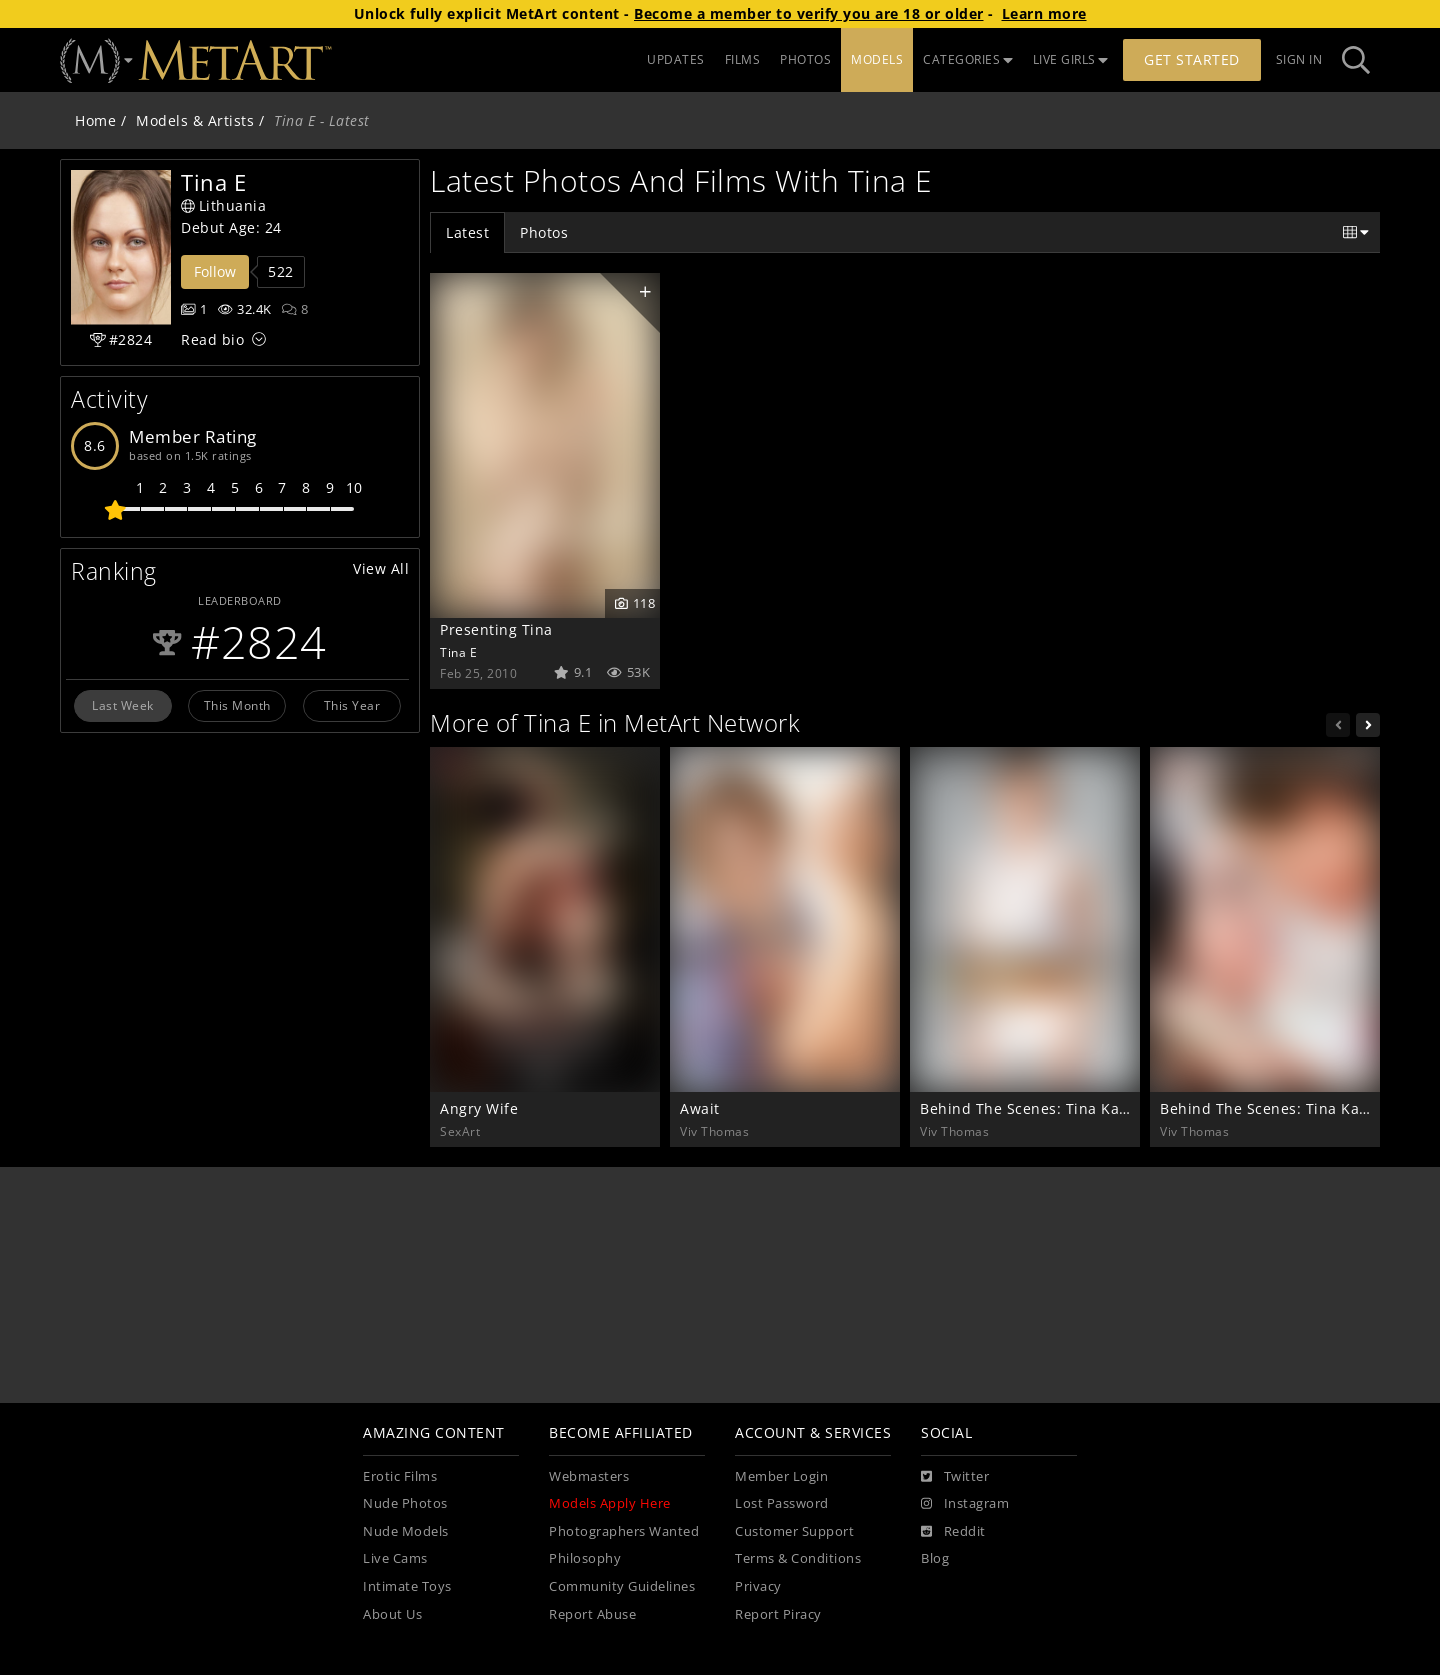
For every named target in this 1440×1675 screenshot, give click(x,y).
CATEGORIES (968, 59)
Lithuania (223, 205)
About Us (392, 1614)
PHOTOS (805, 59)
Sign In (1299, 59)
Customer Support (794, 1531)
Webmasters (589, 1476)
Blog (935, 1558)
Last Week (123, 705)
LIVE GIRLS (1071, 59)
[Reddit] (953, 1532)
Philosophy (585, 1558)
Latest (467, 232)
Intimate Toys (407, 1586)
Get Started (1192, 59)
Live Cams (395, 1558)
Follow (215, 271)
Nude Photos (405, 1503)
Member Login (781, 1476)
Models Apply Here (610, 1503)
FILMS (743, 59)
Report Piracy (778, 1614)
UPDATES (676, 59)
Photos (544, 232)
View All (381, 568)
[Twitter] (955, 1477)
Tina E (458, 652)
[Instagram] (965, 1504)
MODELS (877, 59)
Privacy (758, 1586)
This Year (352, 705)
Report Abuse (592, 1614)
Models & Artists (195, 120)
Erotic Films (400, 1476)
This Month (237, 705)
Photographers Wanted (624, 1531)
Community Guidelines (622, 1586)
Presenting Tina (496, 629)
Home (95, 120)
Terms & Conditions (798, 1558)
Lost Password (782, 1503)
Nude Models (406, 1531)
